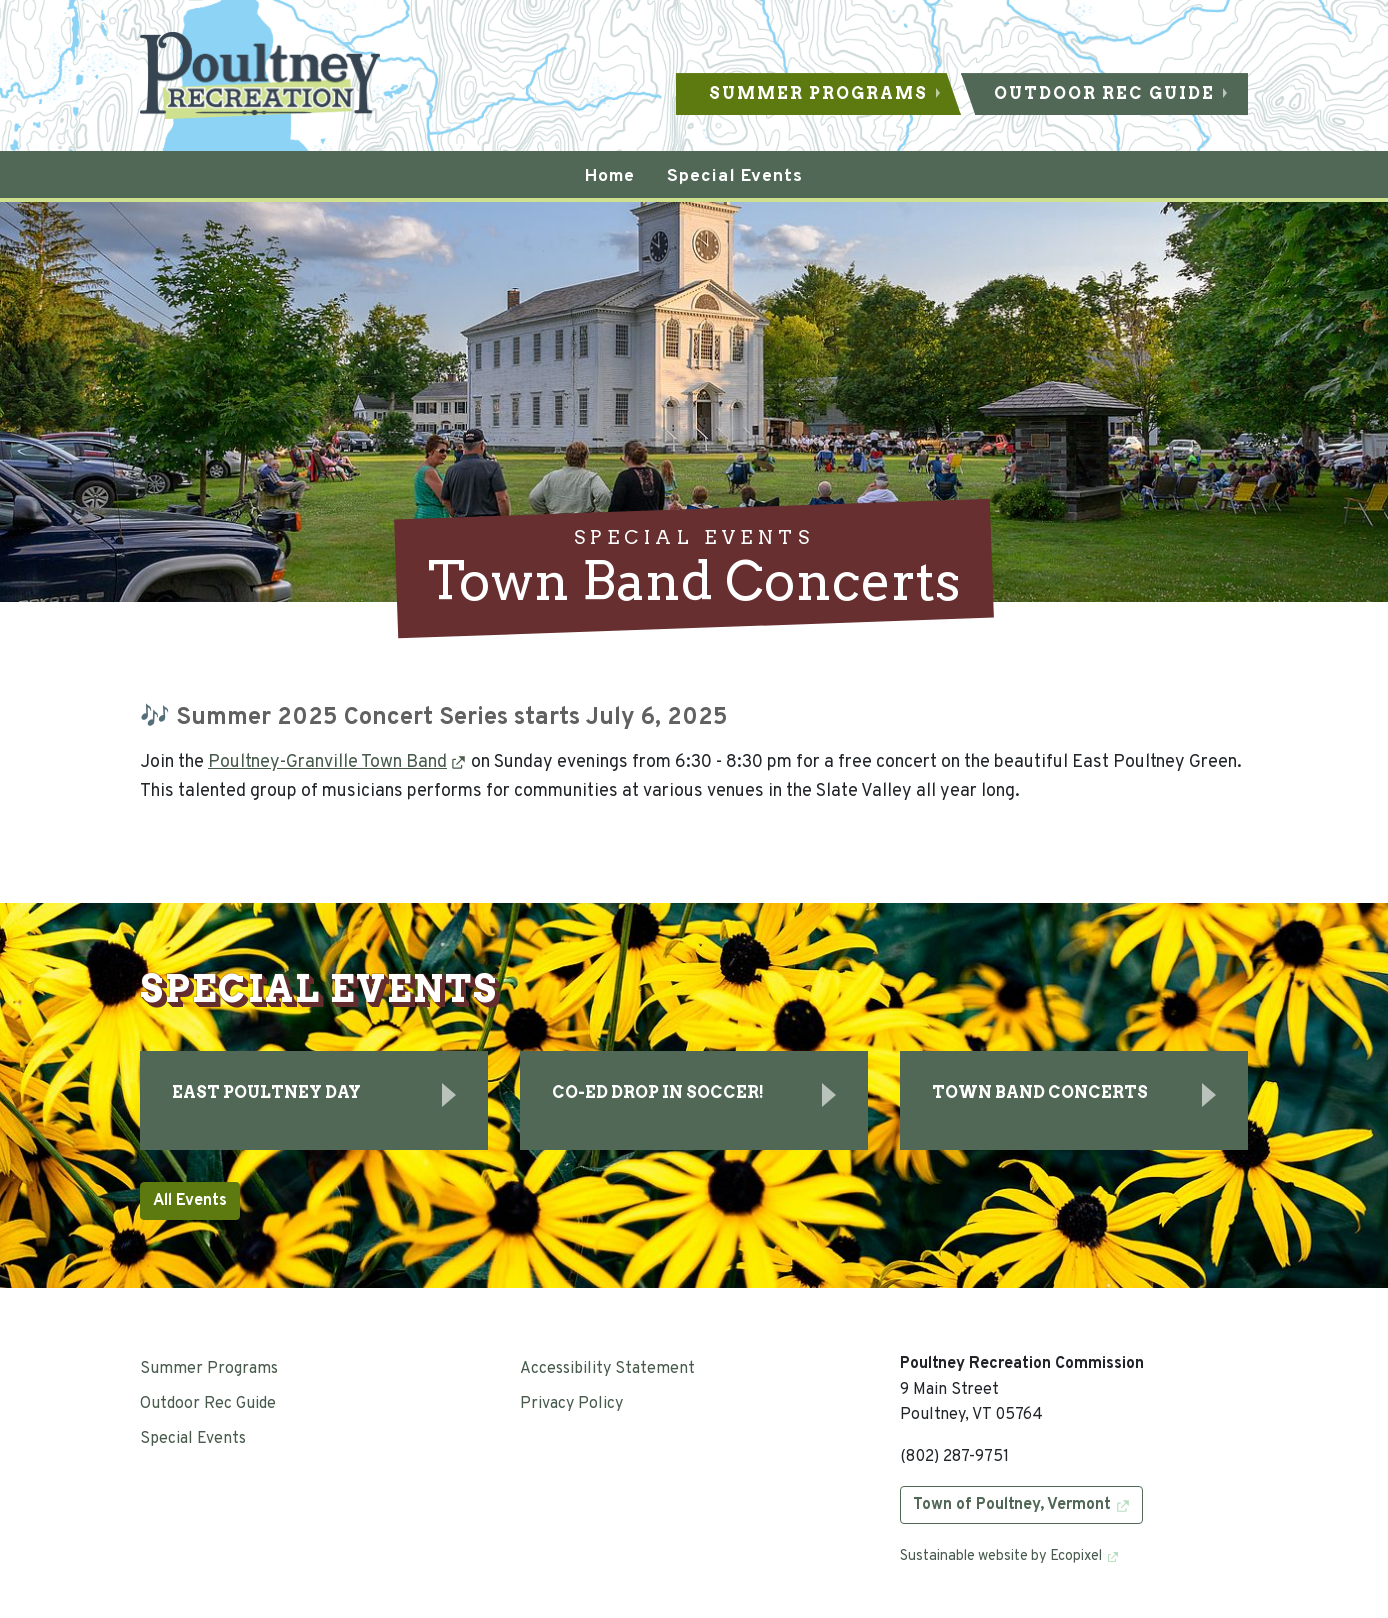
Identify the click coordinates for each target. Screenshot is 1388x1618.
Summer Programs (818, 93)
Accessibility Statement (607, 1369)
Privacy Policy (571, 1404)
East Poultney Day (266, 1092)
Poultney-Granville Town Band (327, 762)
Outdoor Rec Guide (1104, 93)
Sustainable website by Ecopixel (1001, 1556)
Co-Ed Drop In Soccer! (658, 1092)
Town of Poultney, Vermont (1012, 1505)
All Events (190, 1201)
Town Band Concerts (1040, 1092)
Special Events (193, 1439)
